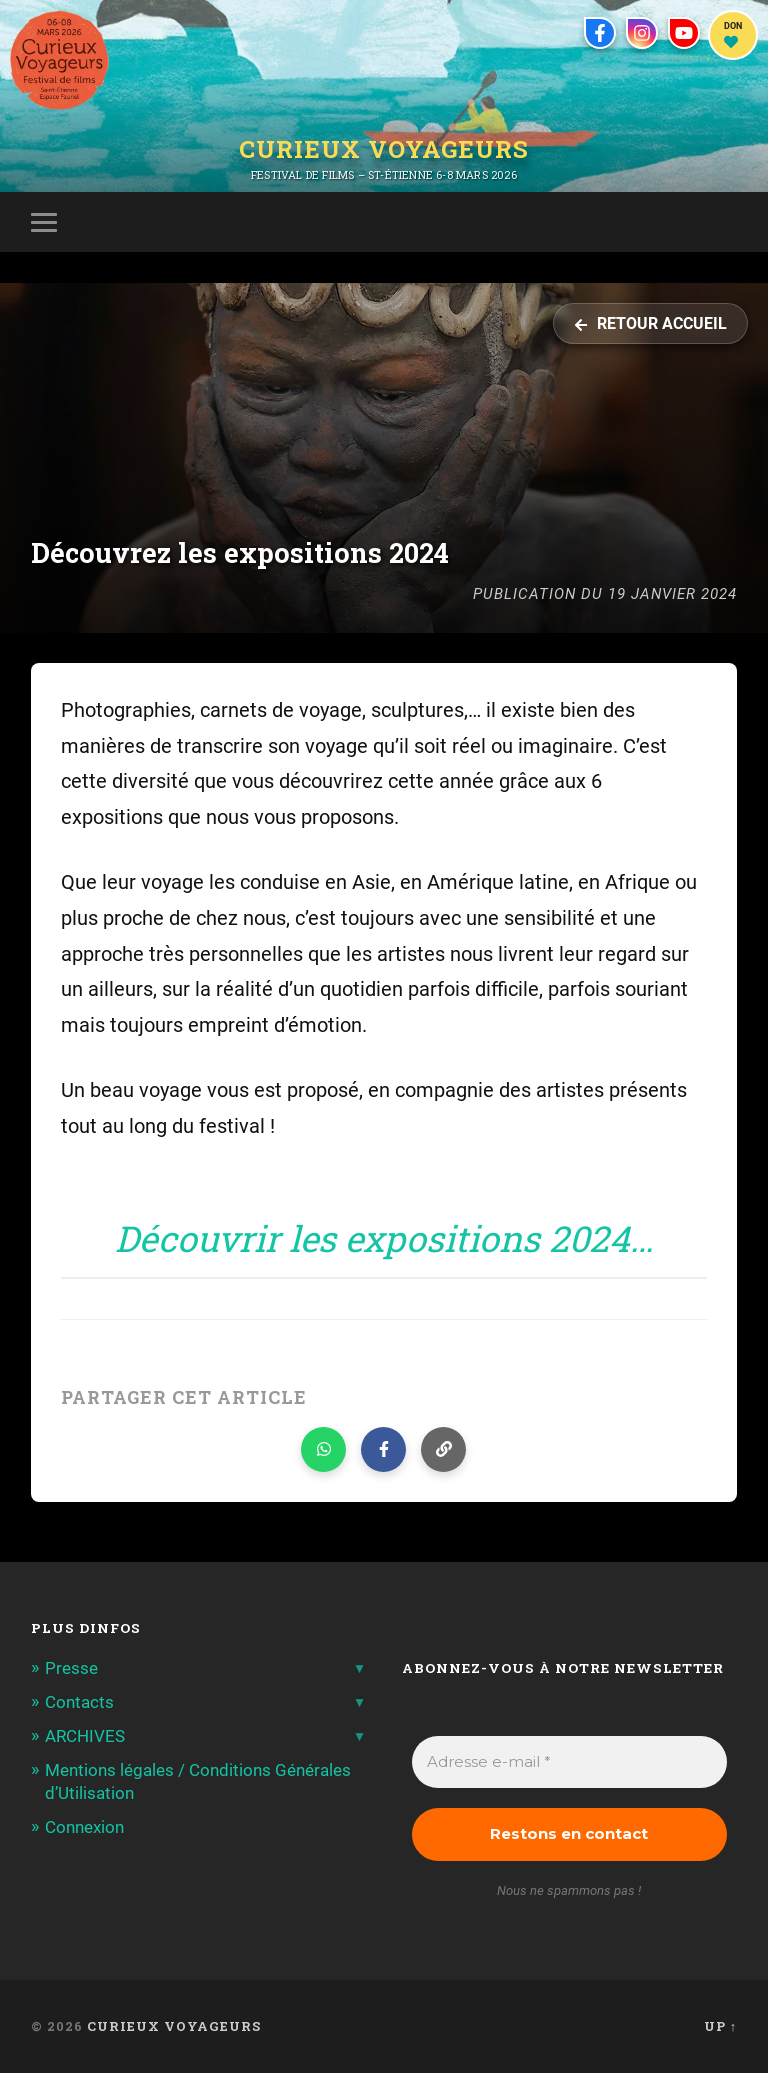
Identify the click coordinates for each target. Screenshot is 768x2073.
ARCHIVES (85, 1736)
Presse (71, 1668)
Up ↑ (720, 2026)
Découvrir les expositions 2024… (384, 1238)
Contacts (79, 1702)
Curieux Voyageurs (384, 149)
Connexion (84, 1827)
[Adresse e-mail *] (570, 1762)
